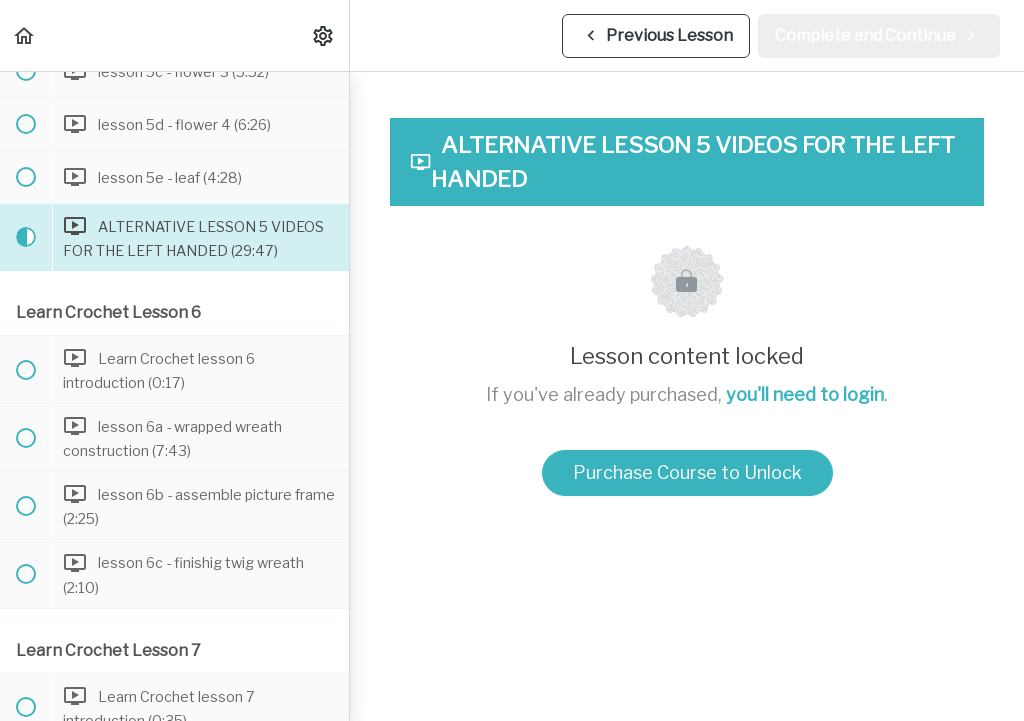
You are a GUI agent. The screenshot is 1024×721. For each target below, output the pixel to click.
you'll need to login (805, 394)
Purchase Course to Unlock (687, 472)
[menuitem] (324, 35)
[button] (25, 35)
